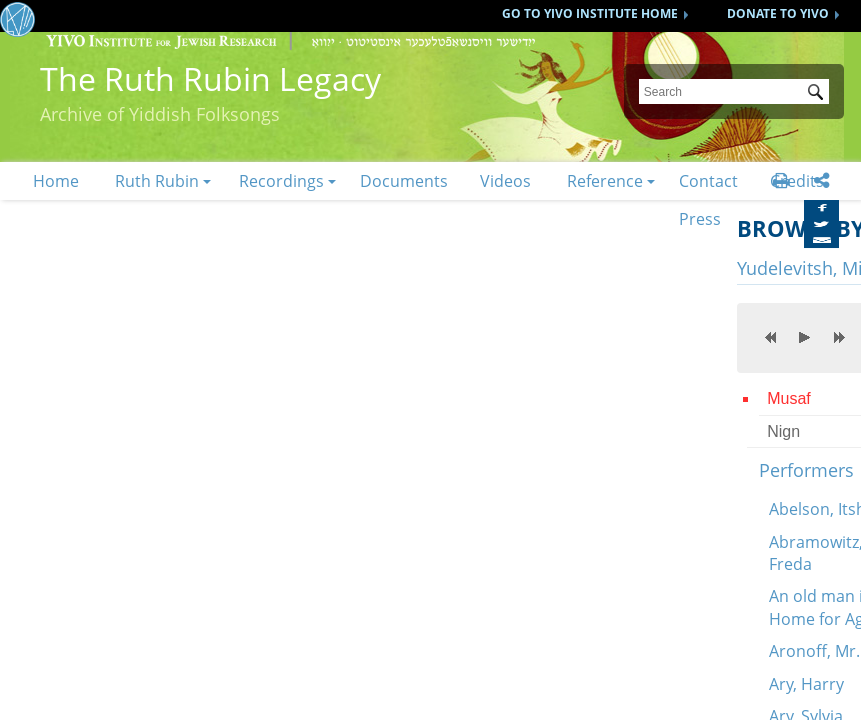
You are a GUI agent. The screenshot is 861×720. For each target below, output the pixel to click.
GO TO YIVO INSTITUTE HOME (590, 13)
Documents (404, 181)
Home (56, 181)
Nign (783, 431)
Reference (605, 181)
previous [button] (771, 337)
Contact (708, 181)
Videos (505, 181)
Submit (819, 94)
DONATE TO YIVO (778, 13)
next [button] (839, 337)
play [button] (805, 337)
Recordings (281, 181)
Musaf (789, 398)
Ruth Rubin (157, 181)
